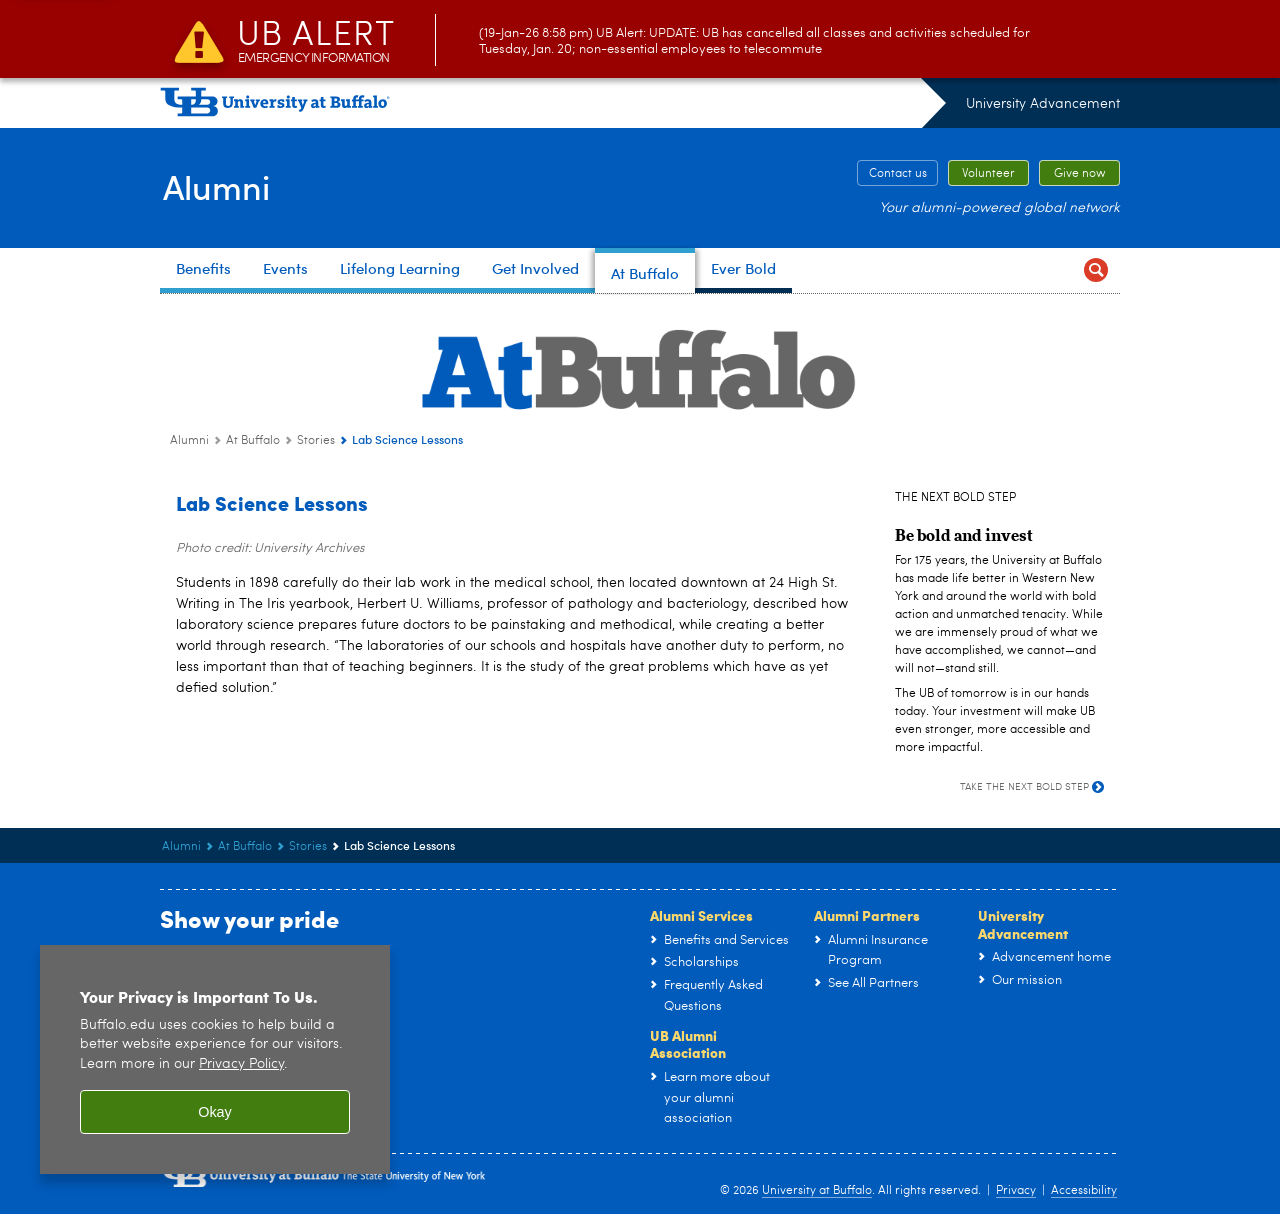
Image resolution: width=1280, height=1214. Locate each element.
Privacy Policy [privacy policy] (241, 1064)
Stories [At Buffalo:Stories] (316, 441)
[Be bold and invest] (964, 534)
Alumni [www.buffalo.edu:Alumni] (189, 441)
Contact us (898, 174)
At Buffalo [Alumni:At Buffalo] (253, 441)
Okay (215, 1112)
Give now (1080, 174)
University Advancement (1043, 104)
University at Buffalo (817, 1191)
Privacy (1016, 1191)
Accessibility (1084, 1191)
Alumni (217, 186)
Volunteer (988, 174)
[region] (215, 1059)
